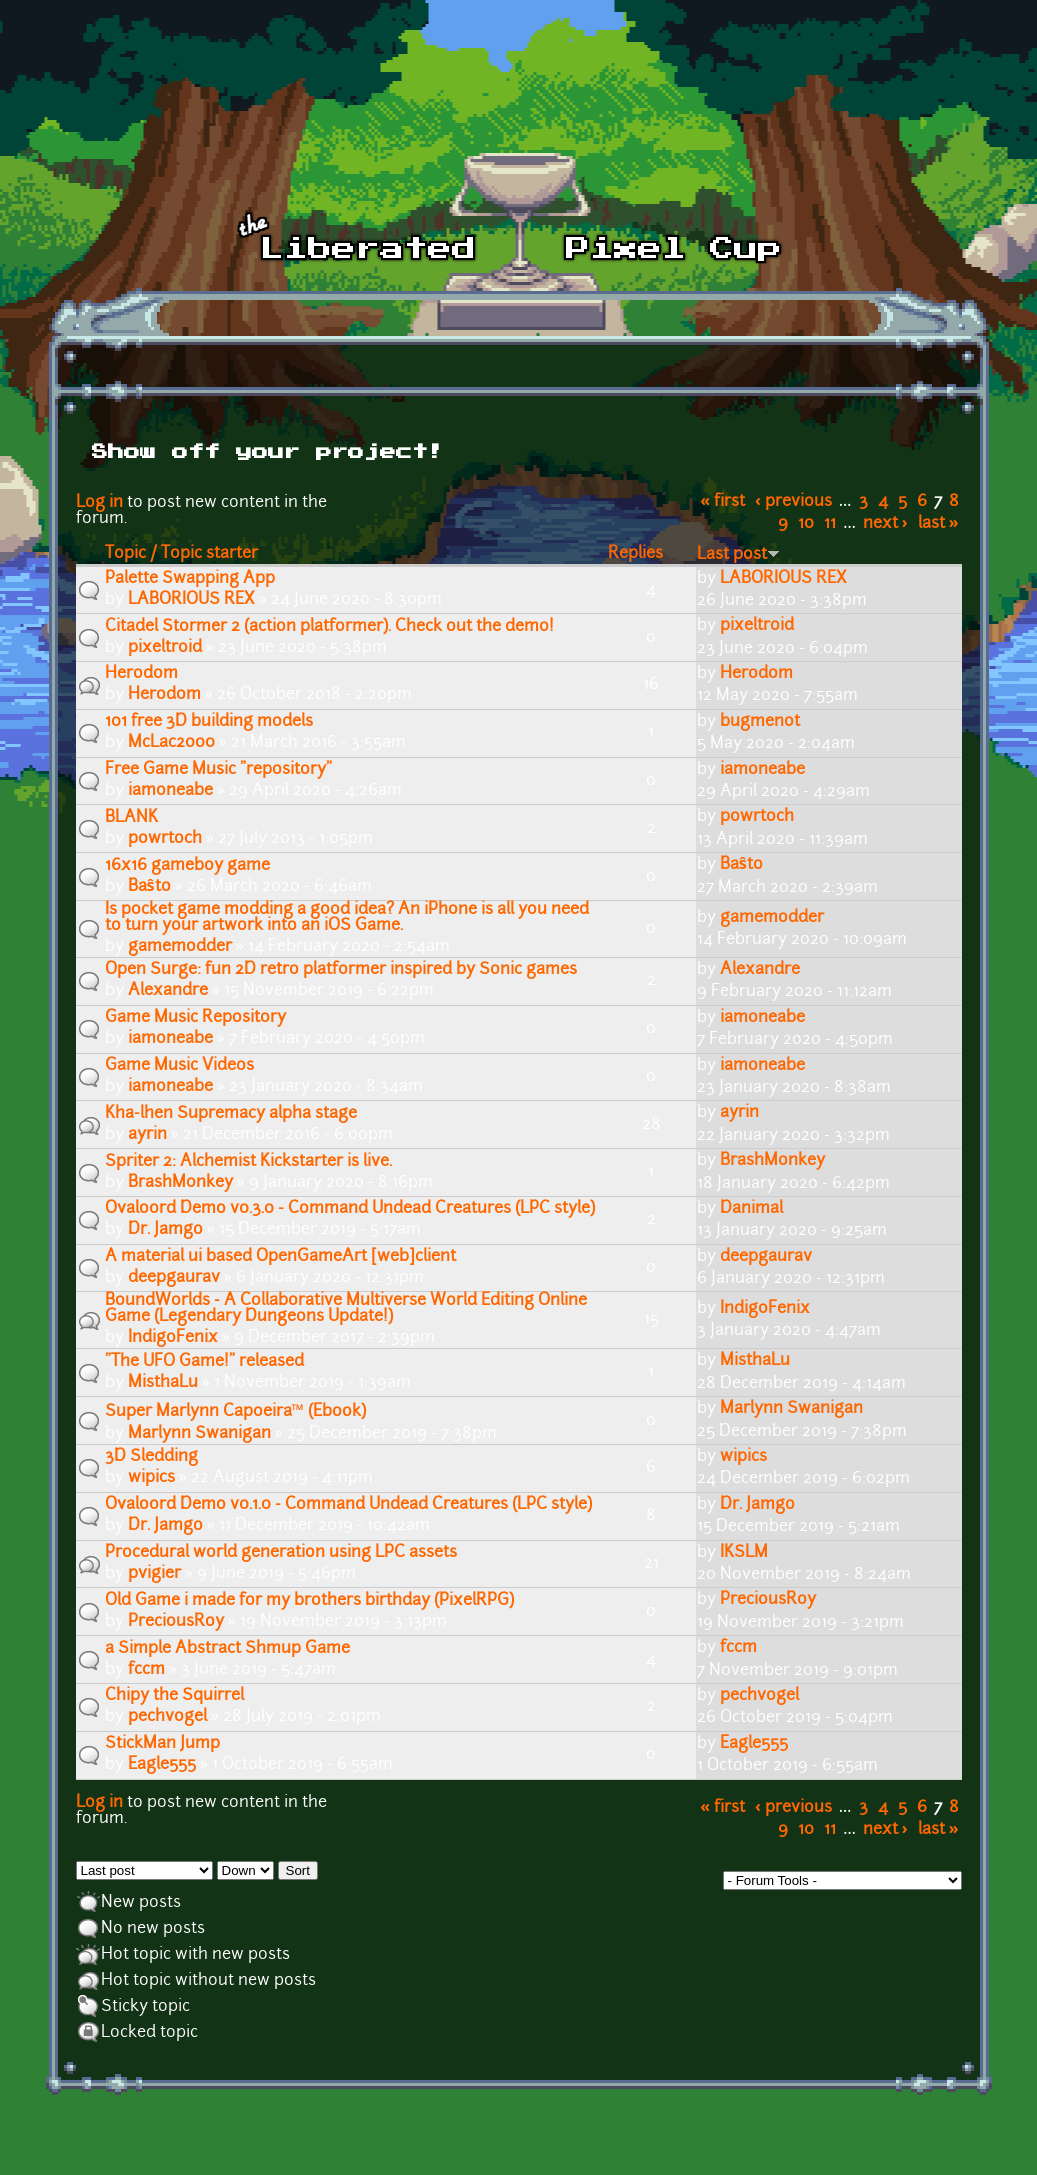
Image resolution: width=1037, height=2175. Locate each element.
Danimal (751, 1209)
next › (885, 524)
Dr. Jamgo (165, 1230)
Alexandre (168, 991)
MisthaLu (163, 1383)
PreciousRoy (176, 1622)
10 (806, 524)
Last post (738, 555)
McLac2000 (171, 743)
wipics (151, 1478)
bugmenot (760, 722)
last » (938, 524)
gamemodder (180, 947)
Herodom (164, 695)
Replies (635, 554)
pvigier (154, 1574)
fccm (146, 1670)
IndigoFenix (173, 1338)
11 (830, 524)
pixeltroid (165, 648)
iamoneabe (170, 791)
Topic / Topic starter (181, 554)
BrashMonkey (180, 1183)
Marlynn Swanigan (199, 1434)
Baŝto (149, 887)
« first (722, 502)
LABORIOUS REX (191, 600)
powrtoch (165, 839)
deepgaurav (174, 1278)
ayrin (147, 1135)
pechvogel (167, 1717)
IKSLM (744, 1553)
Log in (99, 503)
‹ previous (793, 502)
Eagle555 (162, 1765)
